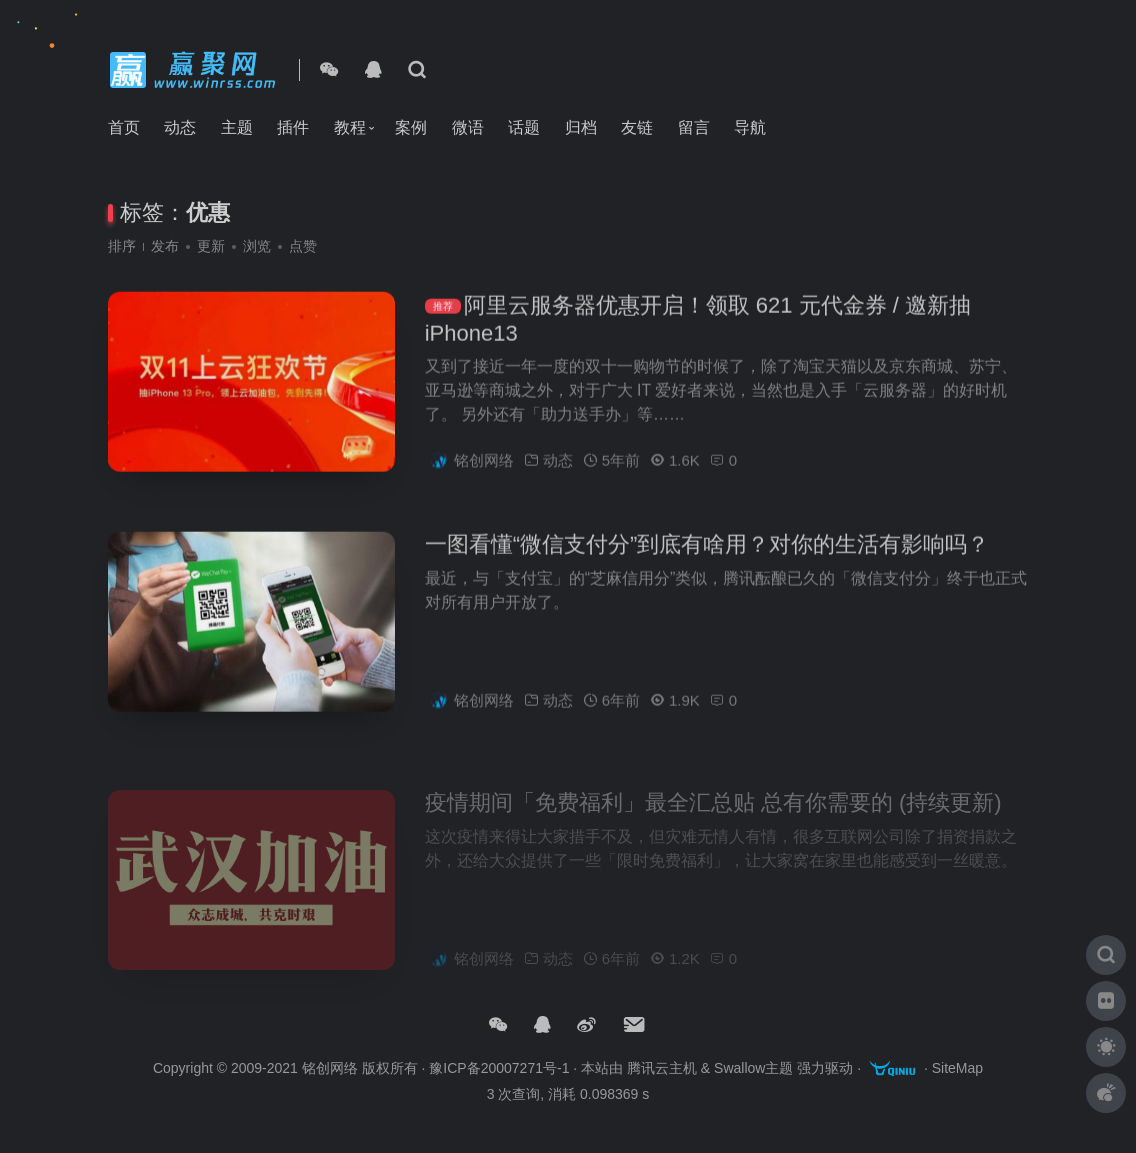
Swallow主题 (753, 1069)
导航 (750, 127)
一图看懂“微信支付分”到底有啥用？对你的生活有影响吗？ (707, 551)
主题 (237, 127)
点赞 (303, 246)
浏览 (257, 246)
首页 (124, 127)
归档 (581, 127)
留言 (694, 127)
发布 (165, 246)
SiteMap (957, 1069)
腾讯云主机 (662, 1069)
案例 (411, 127)
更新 (211, 246)
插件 (293, 127)
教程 (350, 127)
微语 (468, 127)
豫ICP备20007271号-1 (499, 1069)
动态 (180, 127)
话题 (524, 127)
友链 (637, 127)
